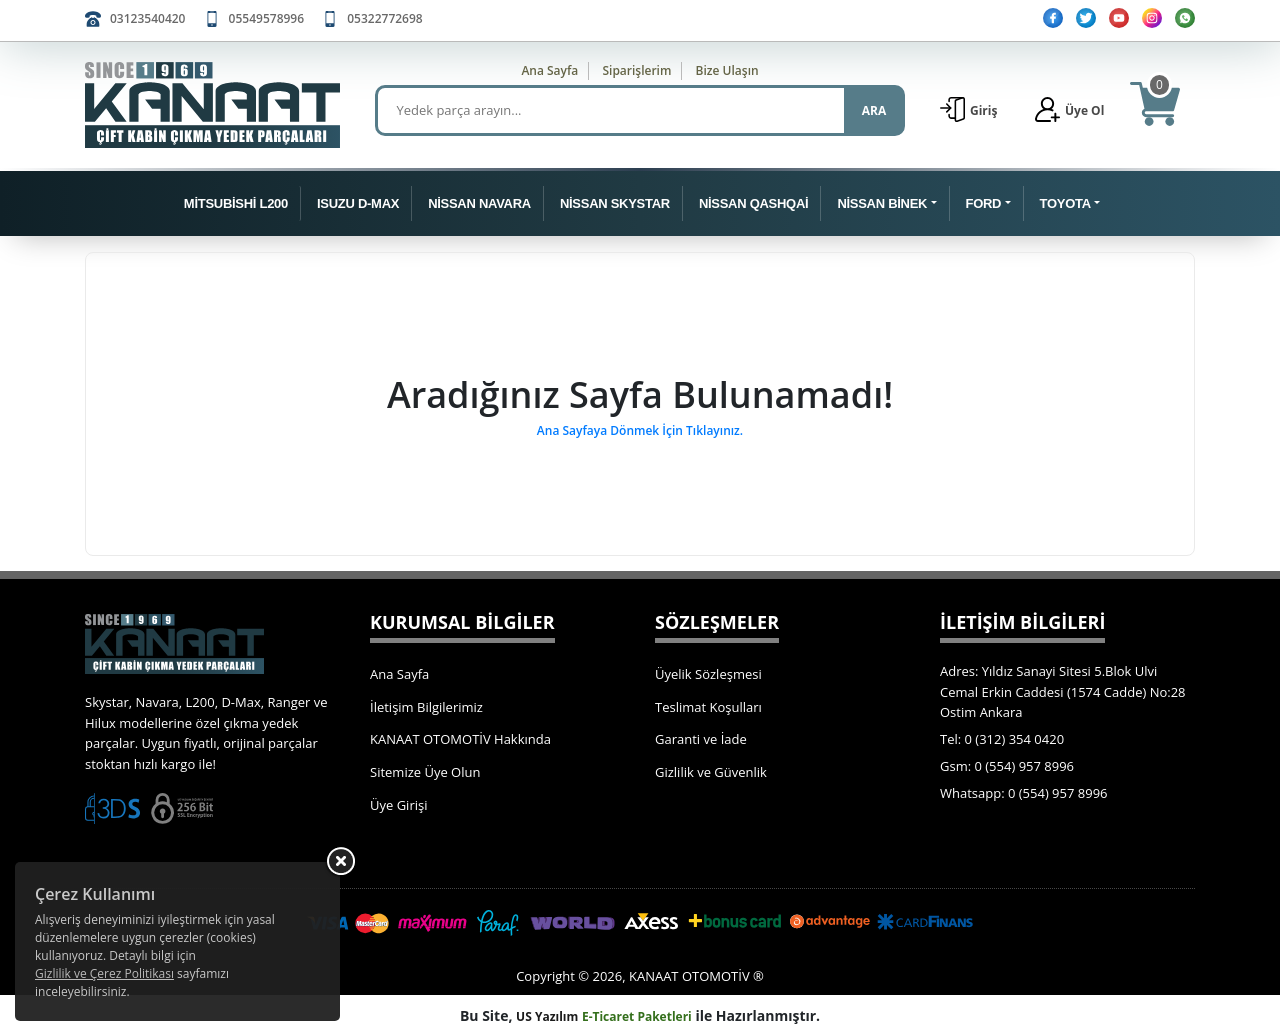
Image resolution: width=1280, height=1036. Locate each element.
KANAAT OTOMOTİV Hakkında (460, 739)
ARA (874, 110)
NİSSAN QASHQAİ (753, 203)
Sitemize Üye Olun (425, 772)
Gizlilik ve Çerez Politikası (104, 973)
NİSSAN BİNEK (882, 203)
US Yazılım (547, 1016)
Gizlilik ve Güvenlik (711, 772)
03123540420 (147, 18)
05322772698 (384, 18)
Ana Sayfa (549, 70)
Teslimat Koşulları (708, 707)
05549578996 (266, 18)
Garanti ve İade (701, 739)
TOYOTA (1065, 203)
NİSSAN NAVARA (479, 203)
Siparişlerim (636, 70)
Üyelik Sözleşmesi (708, 674)
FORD (984, 203)
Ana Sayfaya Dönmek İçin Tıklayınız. (640, 430)
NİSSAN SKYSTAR (615, 203)
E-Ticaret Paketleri (637, 1016)
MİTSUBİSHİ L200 (236, 203)
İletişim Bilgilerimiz (426, 707)
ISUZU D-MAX (358, 203)
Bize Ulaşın (727, 70)
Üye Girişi (398, 805)
